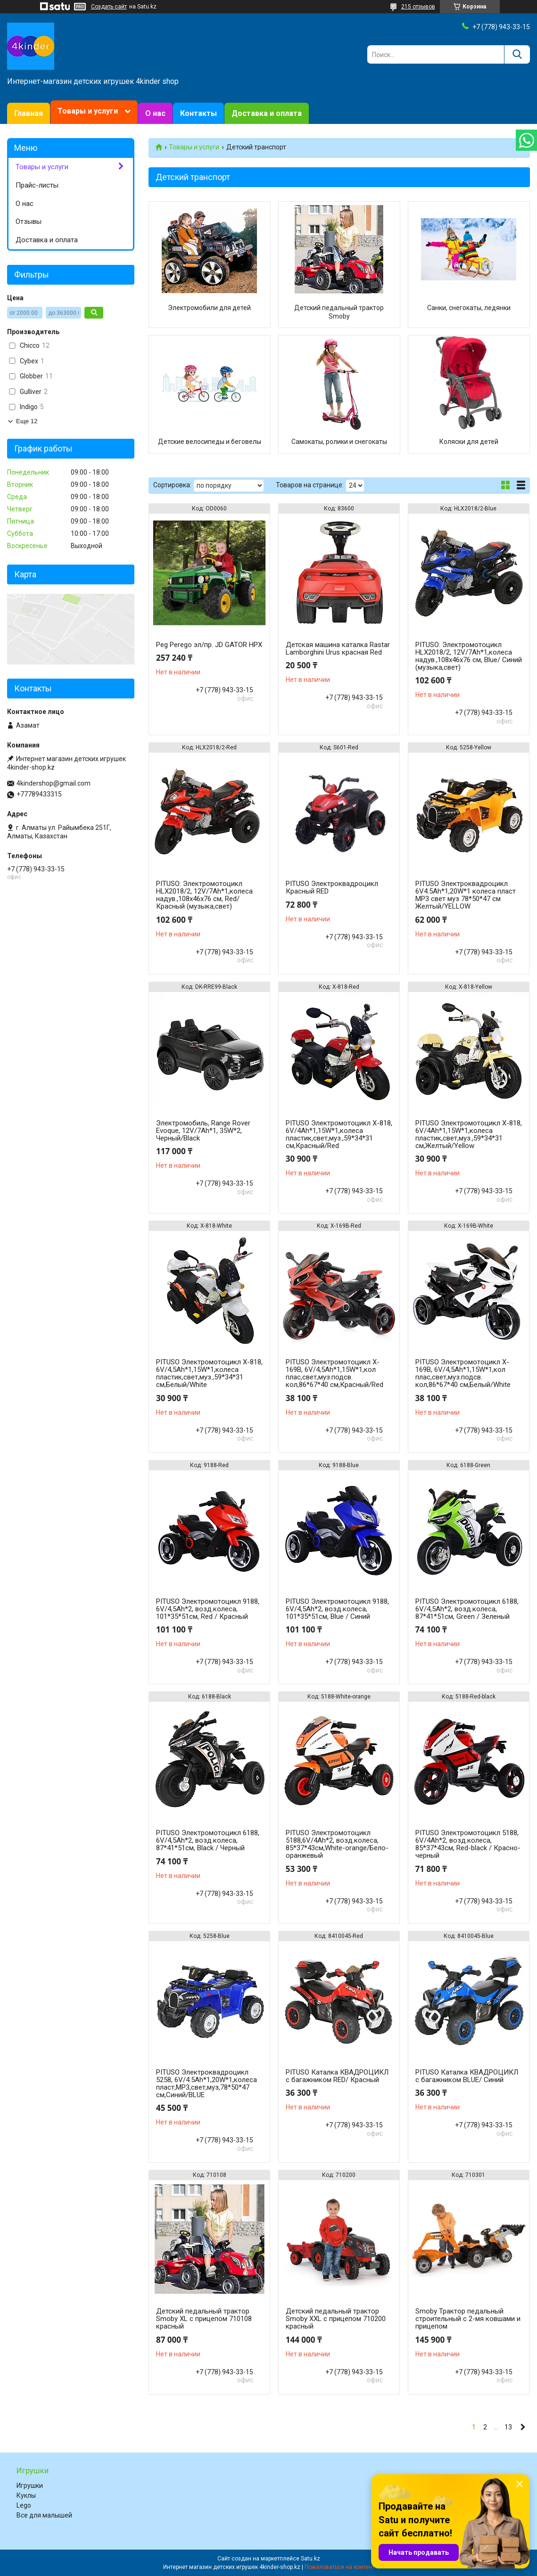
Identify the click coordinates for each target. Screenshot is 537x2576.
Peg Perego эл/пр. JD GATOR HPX (209, 644)
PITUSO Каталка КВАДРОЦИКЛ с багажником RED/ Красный (337, 2076)
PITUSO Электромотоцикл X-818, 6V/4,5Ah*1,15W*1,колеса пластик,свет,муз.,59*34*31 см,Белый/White (209, 1373)
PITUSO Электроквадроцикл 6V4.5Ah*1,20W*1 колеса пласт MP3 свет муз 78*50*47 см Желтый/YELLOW (465, 895)
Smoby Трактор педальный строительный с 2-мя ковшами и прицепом (467, 2318)
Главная (28, 113)
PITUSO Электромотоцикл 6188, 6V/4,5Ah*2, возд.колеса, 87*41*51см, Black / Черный (207, 1840)
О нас (155, 113)
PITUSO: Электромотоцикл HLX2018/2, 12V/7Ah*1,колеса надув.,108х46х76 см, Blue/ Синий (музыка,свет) (468, 656)
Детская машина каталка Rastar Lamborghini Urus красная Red (338, 648)
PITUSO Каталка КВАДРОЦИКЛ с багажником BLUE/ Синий (466, 2076)
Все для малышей (44, 2515)
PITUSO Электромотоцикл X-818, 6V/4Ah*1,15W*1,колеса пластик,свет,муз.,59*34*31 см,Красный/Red (339, 1134)
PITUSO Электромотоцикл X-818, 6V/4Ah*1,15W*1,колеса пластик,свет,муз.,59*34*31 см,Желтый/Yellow (468, 1134)
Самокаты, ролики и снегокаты (339, 441)
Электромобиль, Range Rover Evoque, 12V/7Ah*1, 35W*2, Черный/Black (203, 1130)
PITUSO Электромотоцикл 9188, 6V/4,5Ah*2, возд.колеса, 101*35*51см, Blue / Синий (337, 1609)
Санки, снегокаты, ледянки (469, 308)
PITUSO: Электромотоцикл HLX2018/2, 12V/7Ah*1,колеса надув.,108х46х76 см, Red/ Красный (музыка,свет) (204, 895)
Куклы (26, 2495)
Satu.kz (310, 2558)
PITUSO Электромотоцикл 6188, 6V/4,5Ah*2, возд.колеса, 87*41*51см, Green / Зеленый (467, 1609)
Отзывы (28, 221)
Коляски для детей (468, 441)
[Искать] (517, 54)
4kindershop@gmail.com (54, 783)
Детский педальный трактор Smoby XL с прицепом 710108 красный (204, 2318)
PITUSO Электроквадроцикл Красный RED (332, 887)
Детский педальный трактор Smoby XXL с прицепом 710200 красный (336, 2318)
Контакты (198, 113)
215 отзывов (418, 6)
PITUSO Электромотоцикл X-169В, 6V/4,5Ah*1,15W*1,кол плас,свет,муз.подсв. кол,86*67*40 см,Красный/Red (334, 1373)
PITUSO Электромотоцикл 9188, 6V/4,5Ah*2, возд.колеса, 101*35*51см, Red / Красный (207, 1609)
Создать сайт (109, 6)
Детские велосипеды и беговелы (209, 441)
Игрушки (30, 2485)
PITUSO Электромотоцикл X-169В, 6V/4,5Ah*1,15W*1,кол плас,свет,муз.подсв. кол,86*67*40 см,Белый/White (463, 1373)
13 (508, 2427)
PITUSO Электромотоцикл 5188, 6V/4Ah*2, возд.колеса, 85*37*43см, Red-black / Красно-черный (467, 1844)
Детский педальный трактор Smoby (339, 312)
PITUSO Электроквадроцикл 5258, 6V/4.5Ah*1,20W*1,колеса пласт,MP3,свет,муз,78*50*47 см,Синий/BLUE (206, 2083)
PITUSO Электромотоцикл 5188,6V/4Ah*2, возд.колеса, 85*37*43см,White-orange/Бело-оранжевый (337, 1844)
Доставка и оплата (266, 113)
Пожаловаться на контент (339, 2567)
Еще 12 (27, 421)
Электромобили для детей (209, 308)
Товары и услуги (88, 111)
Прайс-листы (37, 185)
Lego (24, 2505)
